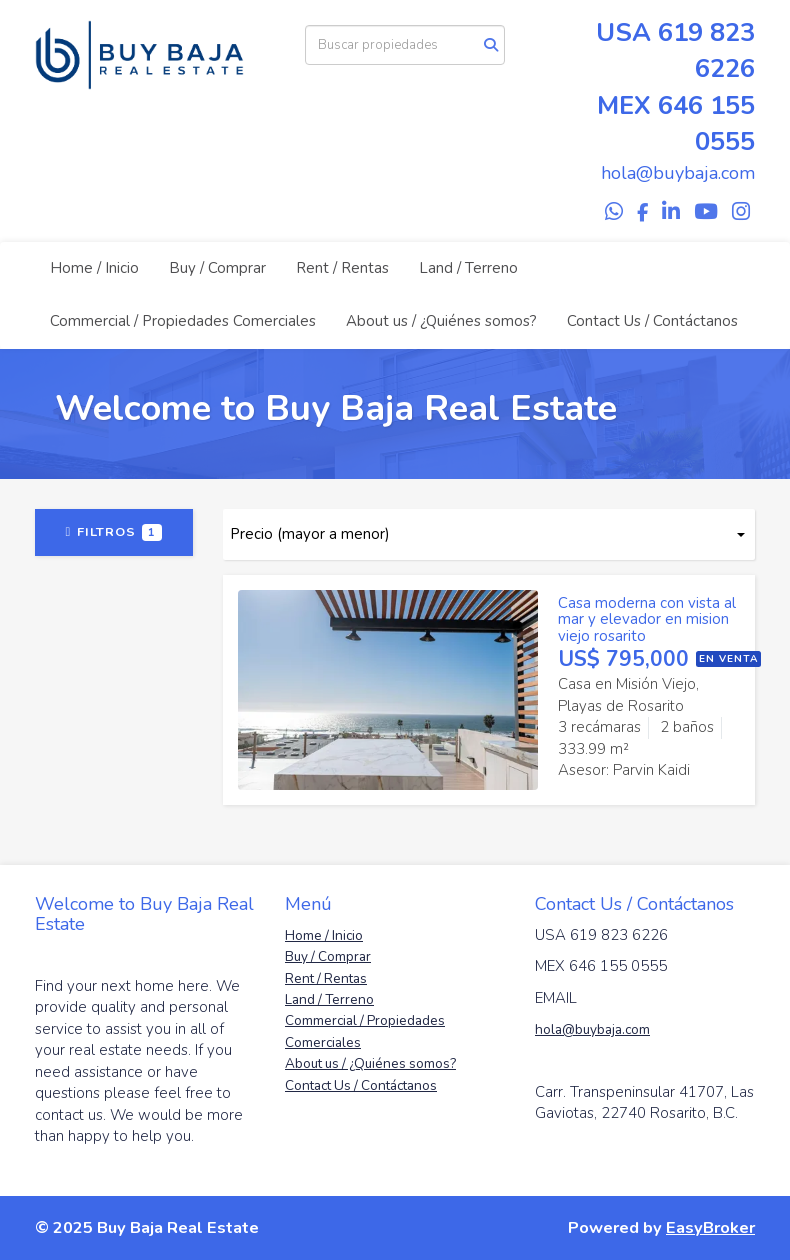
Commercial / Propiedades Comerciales (183, 321)
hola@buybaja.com (592, 1029)
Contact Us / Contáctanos (652, 321)
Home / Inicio (94, 268)
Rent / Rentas (342, 268)
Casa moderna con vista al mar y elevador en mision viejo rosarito (647, 619)
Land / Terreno (468, 268)
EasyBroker (710, 1227)
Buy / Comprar (217, 268)
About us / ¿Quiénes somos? (441, 321)
